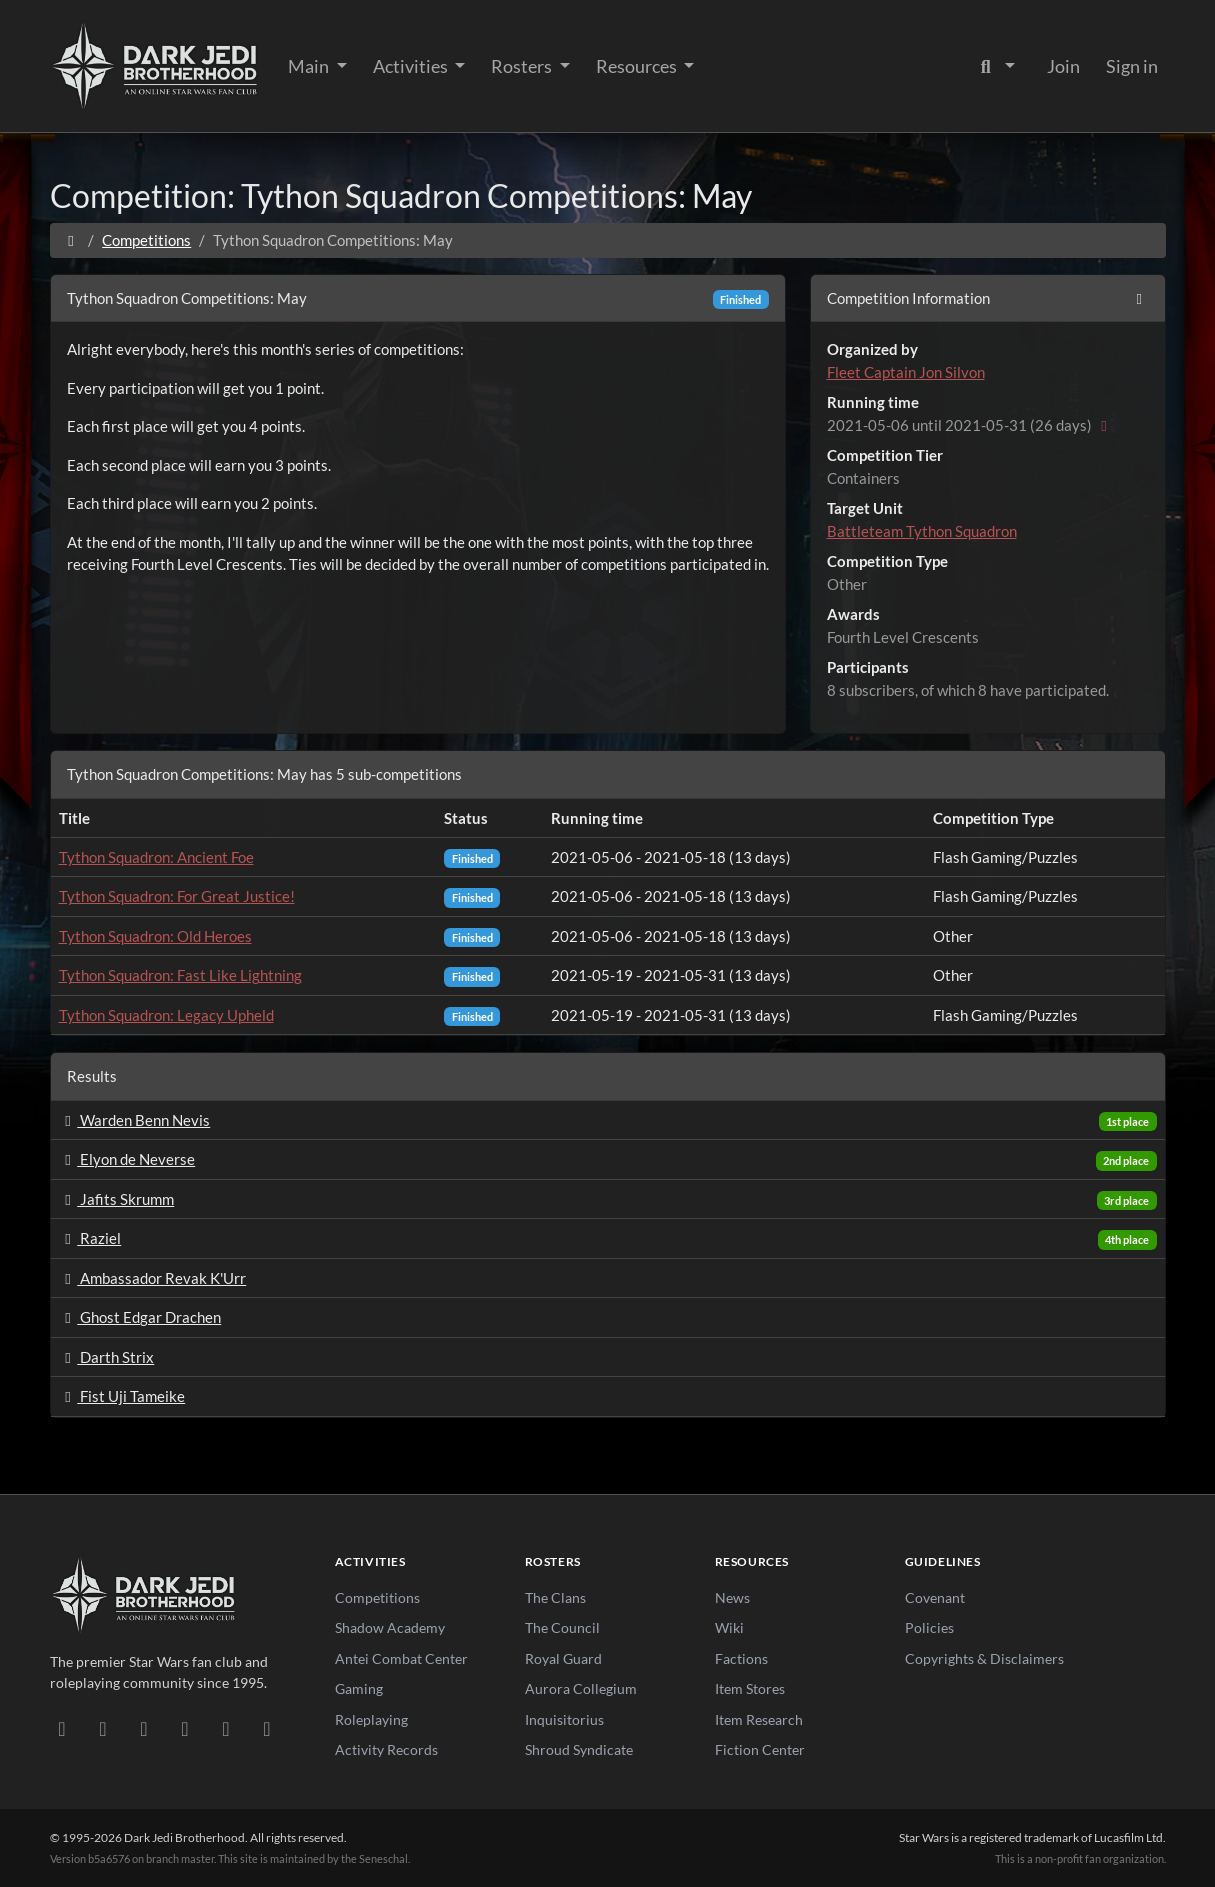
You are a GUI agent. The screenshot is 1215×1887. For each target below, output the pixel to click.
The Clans (555, 1597)
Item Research (759, 1719)
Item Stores (750, 1688)
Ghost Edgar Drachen (140, 1317)
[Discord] (62, 1728)
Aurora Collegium (581, 1688)
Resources (638, 66)
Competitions (146, 240)
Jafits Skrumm (117, 1199)
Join (1063, 66)
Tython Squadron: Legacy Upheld (166, 1015)
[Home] (71, 240)
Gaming (359, 1688)
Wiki (729, 1627)
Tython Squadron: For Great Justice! (177, 896)
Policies (929, 1627)
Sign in (1132, 66)
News (732, 1597)
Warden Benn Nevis (135, 1120)
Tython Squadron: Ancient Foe (156, 857)
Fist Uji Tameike (122, 1396)
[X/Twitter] (226, 1728)
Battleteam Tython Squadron (922, 531)
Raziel (90, 1238)
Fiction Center (760, 1749)
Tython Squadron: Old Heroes (155, 936)
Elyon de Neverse (127, 1159)
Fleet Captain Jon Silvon (906, 372)
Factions (741, 1658)
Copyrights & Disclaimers (984, 1658)
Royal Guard (563, 1658)
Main (310, 66)
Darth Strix (107, 1357)
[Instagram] (185, 1728)
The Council (562, 1627)
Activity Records (386, 1749)
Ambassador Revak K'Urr (153, 1278)
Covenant (935, 1597)
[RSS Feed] (267, 1728)
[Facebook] (144, 1728)
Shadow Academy (390, 1627)
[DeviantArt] (103, 1728)
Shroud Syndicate (579, 1749)
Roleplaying (371, 1719)
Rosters (523, 66)
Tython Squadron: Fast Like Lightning (180, 975)
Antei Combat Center (401, 1658)
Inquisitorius (564, 1719)
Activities (412, 66)
